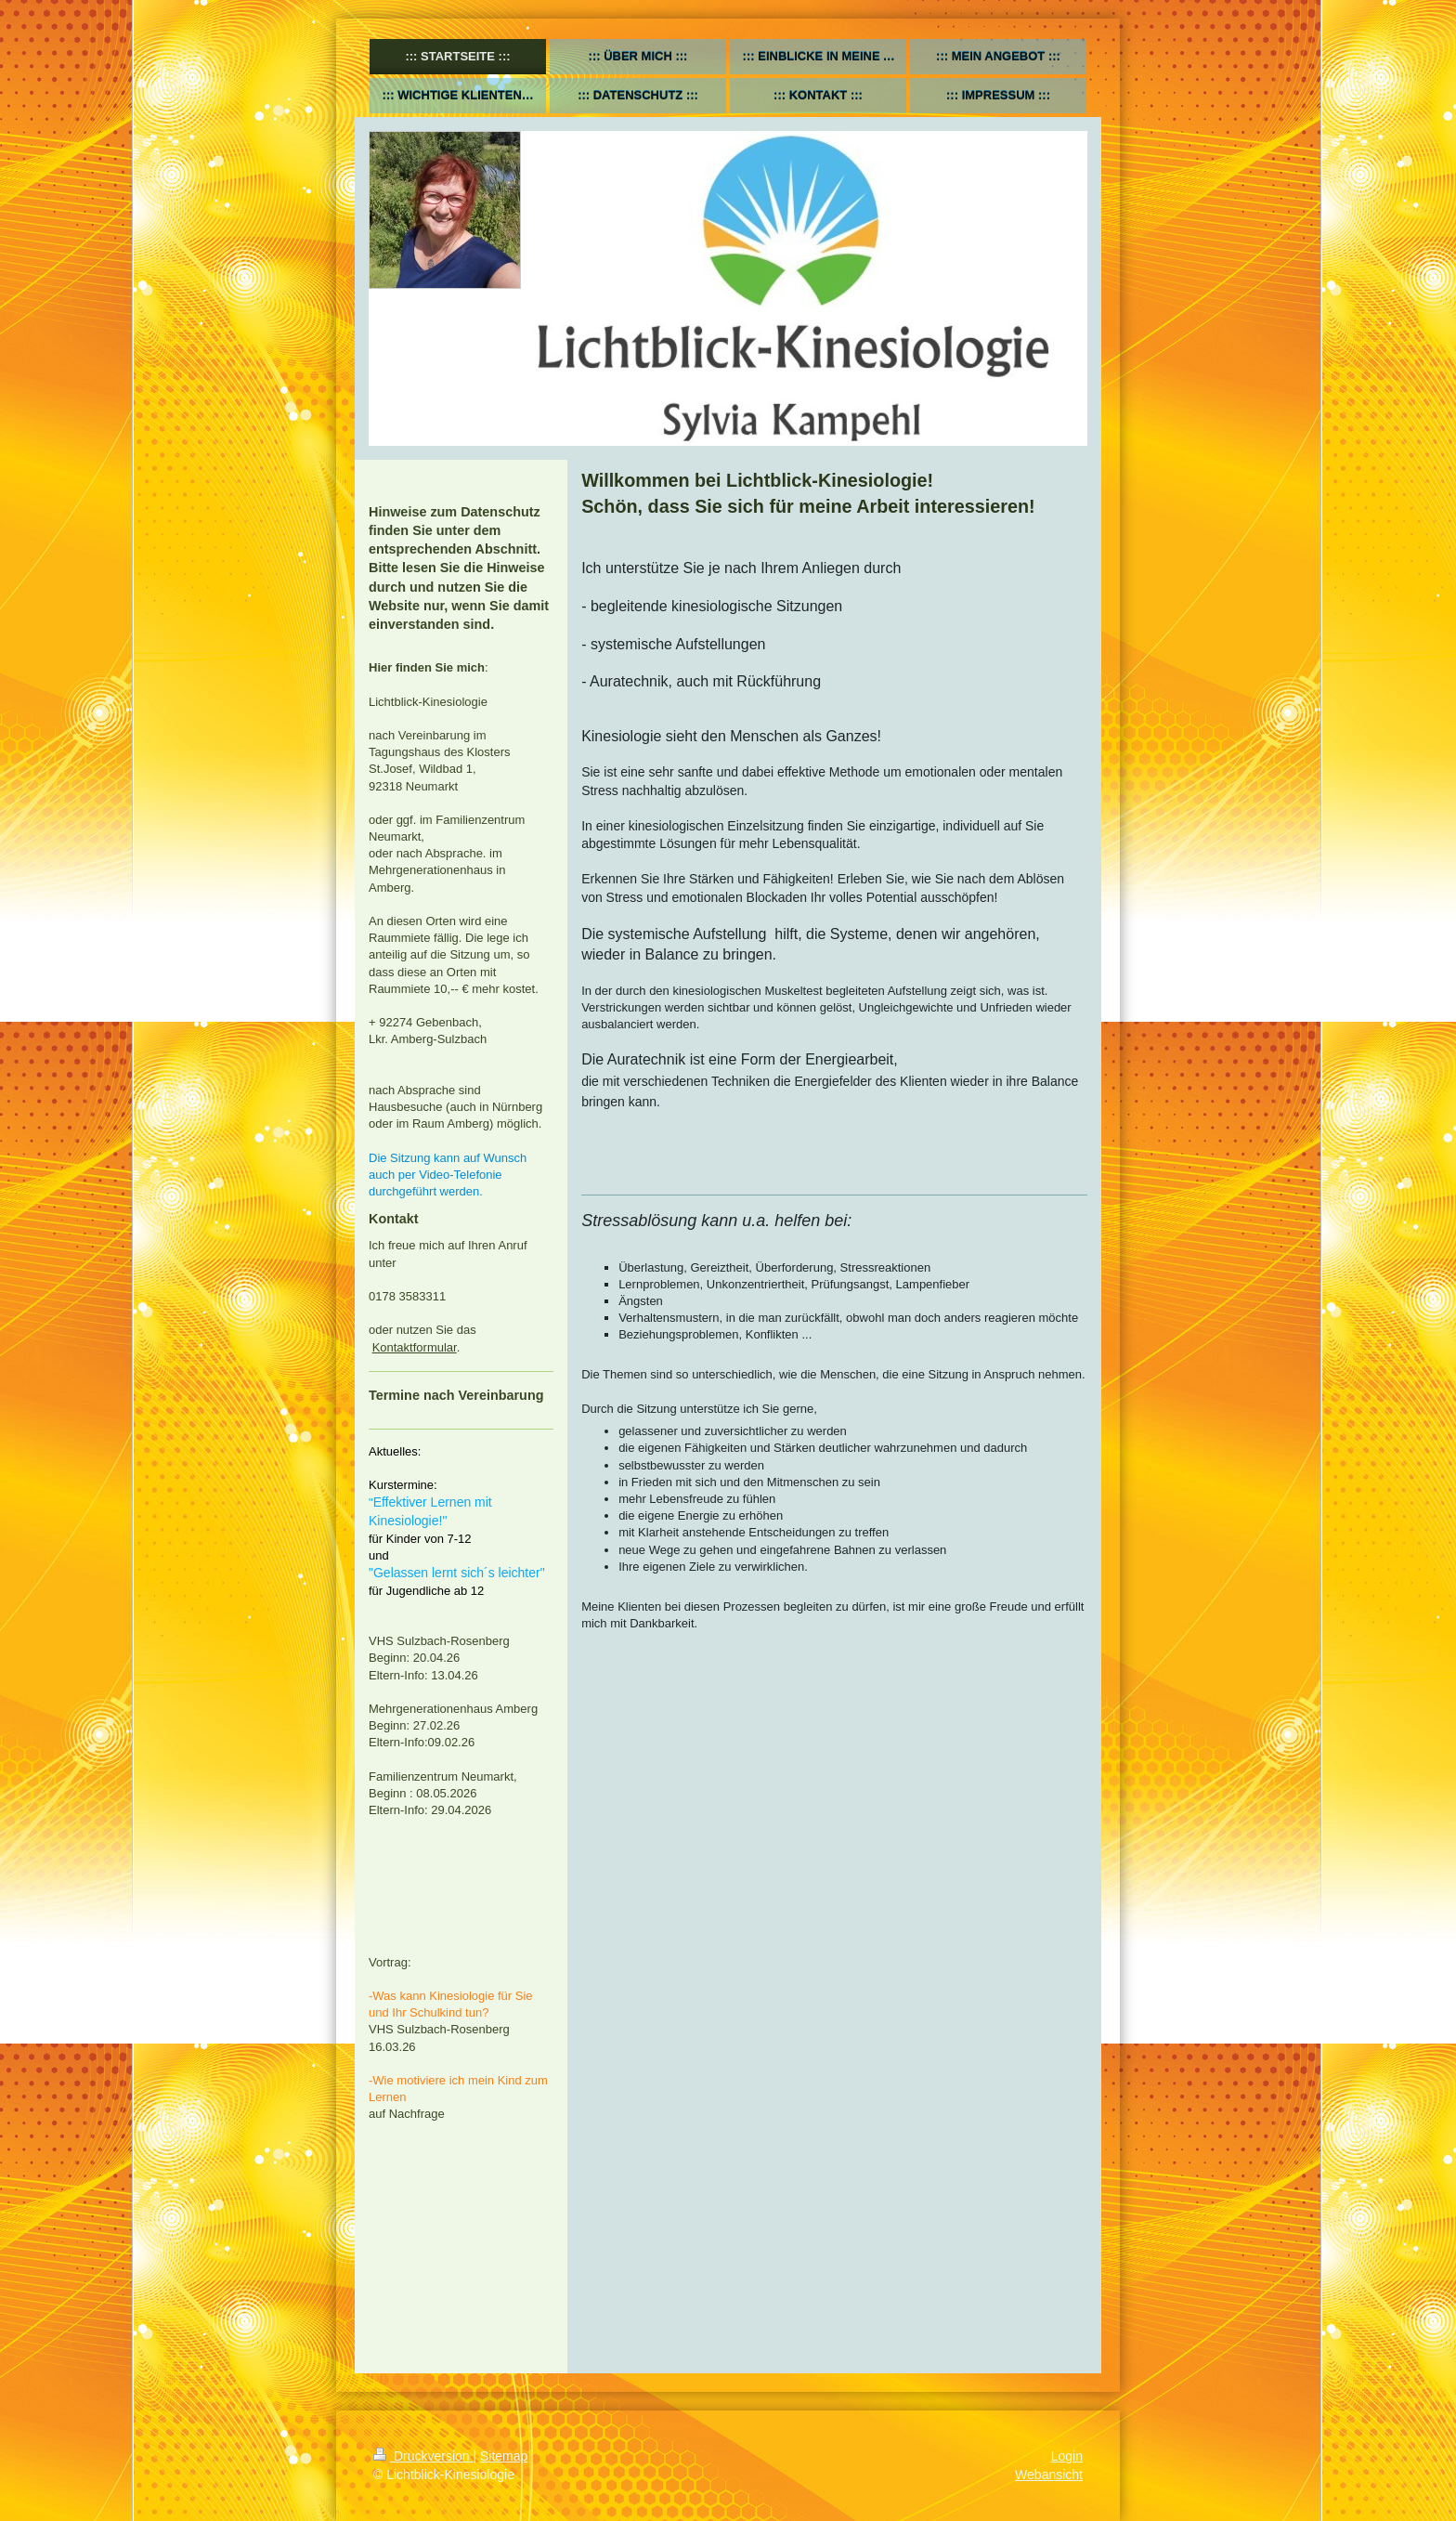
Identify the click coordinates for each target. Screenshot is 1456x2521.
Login (1067, 2456)
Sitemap (503, 2456)
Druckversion (423, 2456)
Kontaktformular (414, 1347)
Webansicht (1049, 2474)
